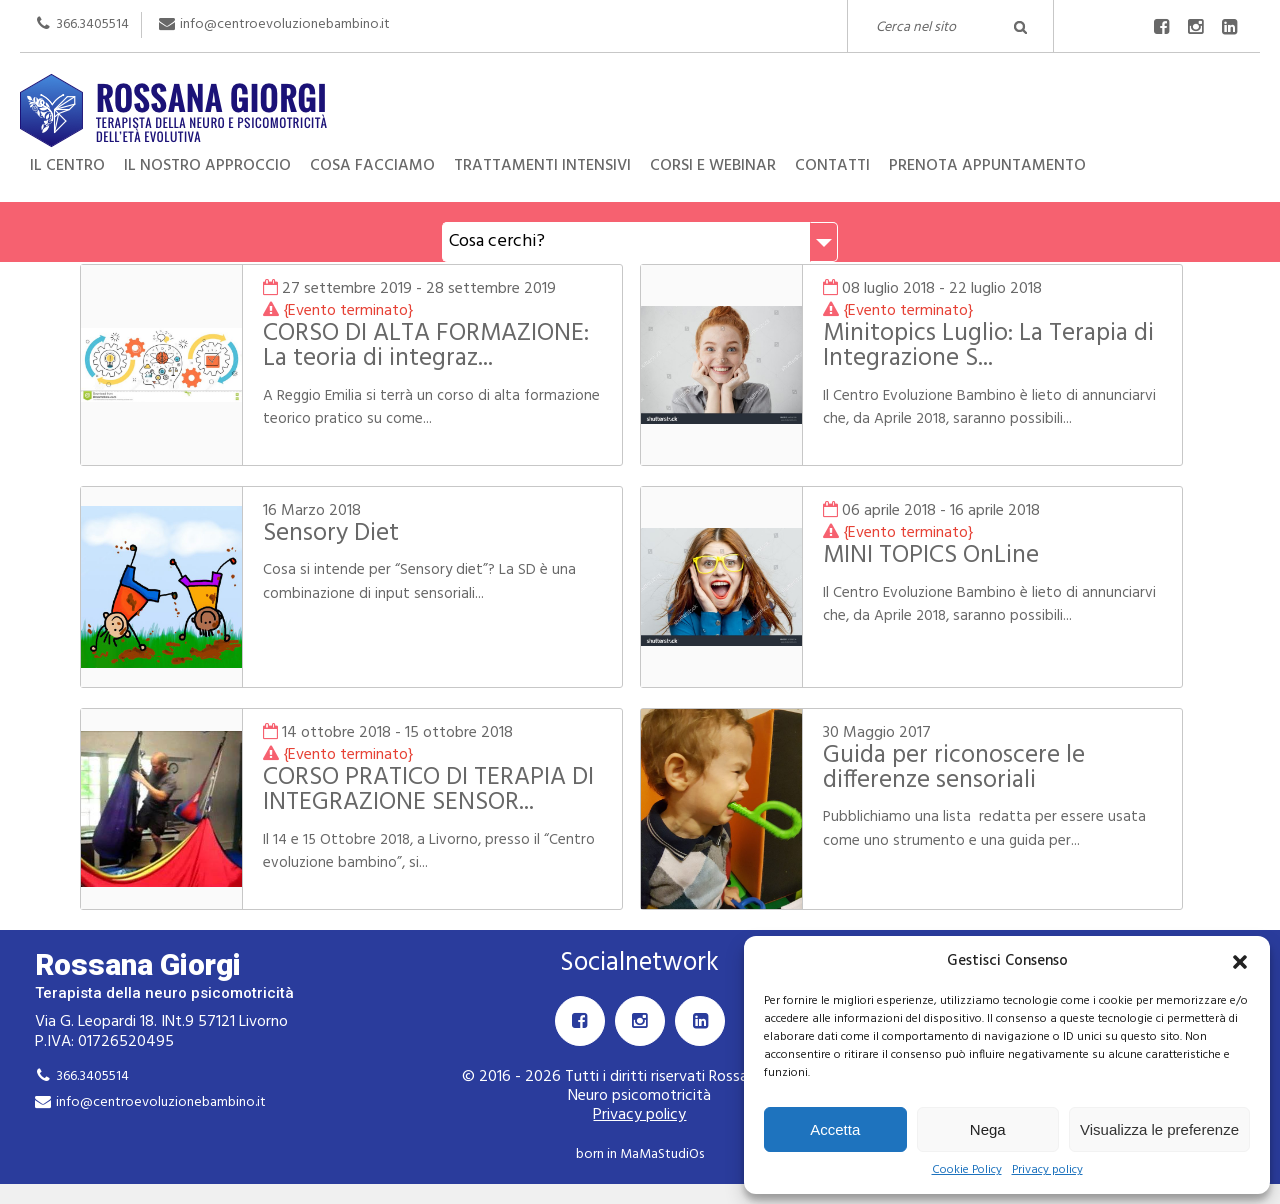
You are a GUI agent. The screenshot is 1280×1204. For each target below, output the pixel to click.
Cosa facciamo (372, 166)
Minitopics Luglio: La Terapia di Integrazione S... (988, 346)
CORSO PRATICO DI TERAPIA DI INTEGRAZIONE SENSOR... (428, 790)
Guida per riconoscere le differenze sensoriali (954, 768)
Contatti (832, 166)
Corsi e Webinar (713, 166)
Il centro (67, 166)
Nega (988, 1129)
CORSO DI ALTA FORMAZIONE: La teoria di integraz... (426, 346)
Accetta (835, 1129)
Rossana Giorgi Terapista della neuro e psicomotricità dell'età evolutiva (640, 91)
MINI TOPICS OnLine (931, 556)
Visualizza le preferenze (1159, 1129)
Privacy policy (1047, 1170)
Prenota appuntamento (987, 166)
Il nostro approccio (207, 166)
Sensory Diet (331, 534)
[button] (1240, 962)
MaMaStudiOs (662, 1154)
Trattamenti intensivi (542, 166)
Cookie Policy (967, 1170)
